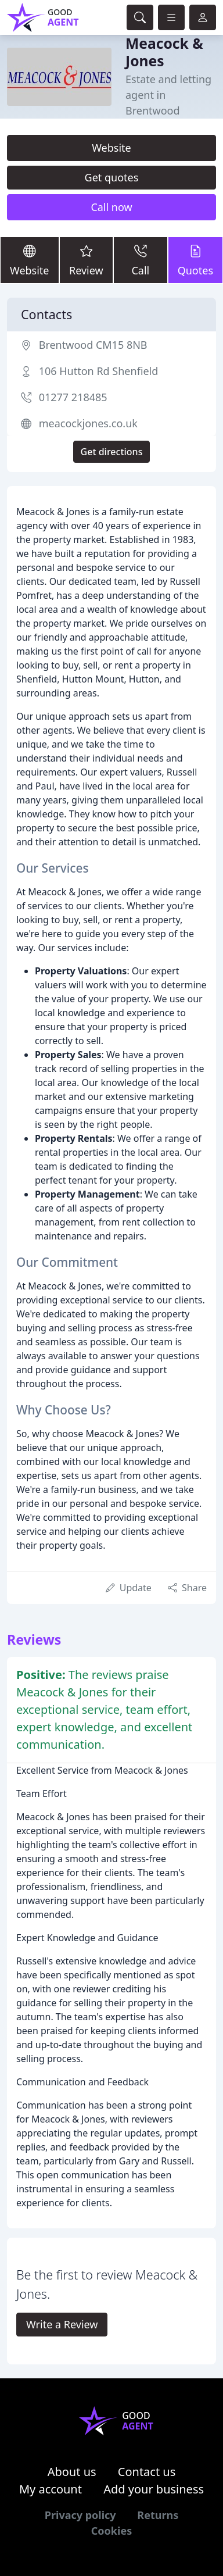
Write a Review (62, 2324)
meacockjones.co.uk (88, 423)
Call (140, 259)
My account (50, 2489)
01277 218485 (73, 397)
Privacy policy (80, 2515)
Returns (157, 2515)
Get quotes (112, 177)
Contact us (147, 2471)
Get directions (112, 451)
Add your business (153, 2489)
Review (86, 259)
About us (72, 2471)
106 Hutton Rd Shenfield (99, 371)
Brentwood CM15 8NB (93, 345)
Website (111, 148)
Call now (111, 207)
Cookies (111, 2531)
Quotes (195, 259)
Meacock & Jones (164, 52)
